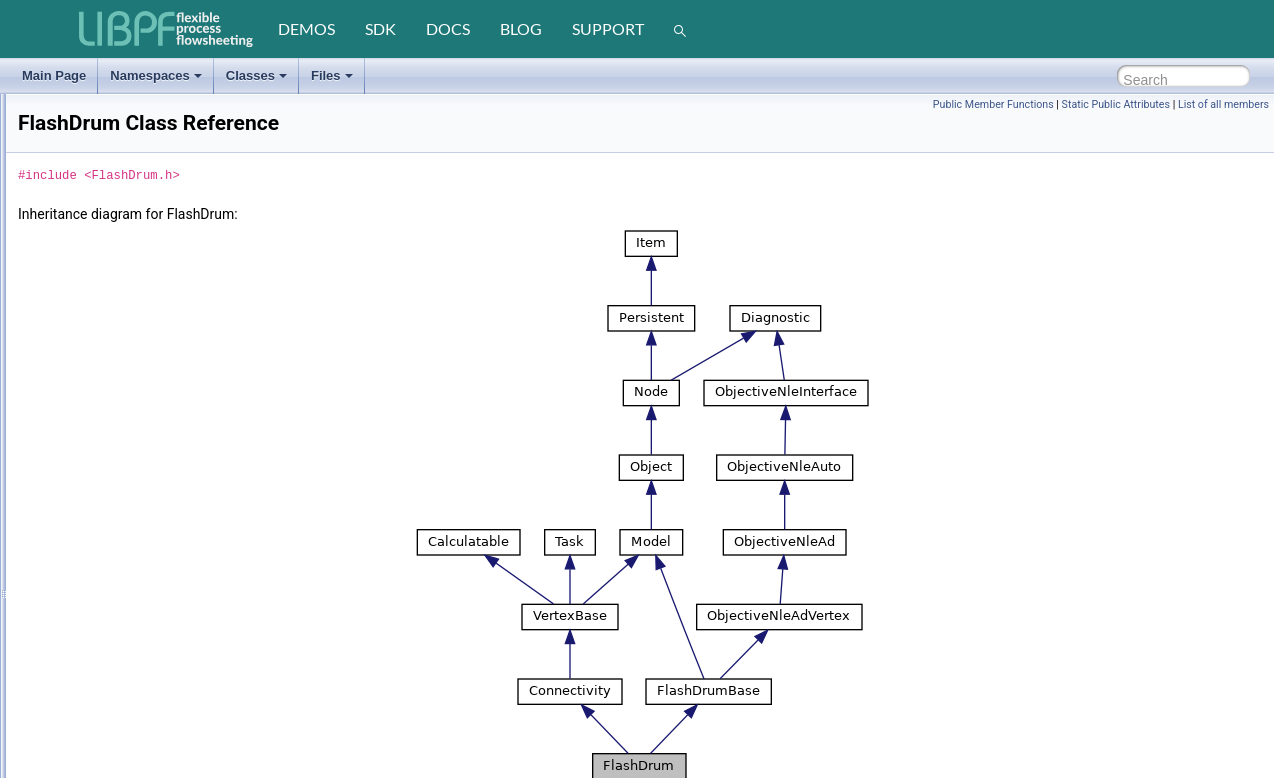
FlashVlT (73, 577)
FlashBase (78, 385)
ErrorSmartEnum (95, 145)
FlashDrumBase (93, 457)
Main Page (54, 75)
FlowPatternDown (97, 673)
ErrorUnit (74, 169)
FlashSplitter (83, 529)
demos (306, 28)
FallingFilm (79, 337)
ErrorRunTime (87, 121)
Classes (256, 75)
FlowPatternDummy (102, 697)
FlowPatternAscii (94, 649)
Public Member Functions (993, 104)
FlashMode (95, 505)
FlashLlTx (76, 481)
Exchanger (78, 193)
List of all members (1223, 104)
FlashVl (70, 553)
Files (332, 75)
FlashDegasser (90, 409)
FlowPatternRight (96, 745)
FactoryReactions (96, 265)
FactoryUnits (83, 313)
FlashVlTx (76, 601)
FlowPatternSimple (100, 769)
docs (448, 28)
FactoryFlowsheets (100, 217)
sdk (380, 28)
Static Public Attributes (1116, 104)
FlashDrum (79, 433)
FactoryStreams (92, 289)
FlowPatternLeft (92, 721)
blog (521, 28)
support (608, 28)
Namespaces (156, 75)
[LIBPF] (167, 29)
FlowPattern (82, 625)
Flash (64, 361)
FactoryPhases (90, 241)
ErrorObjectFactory (100, 97)
